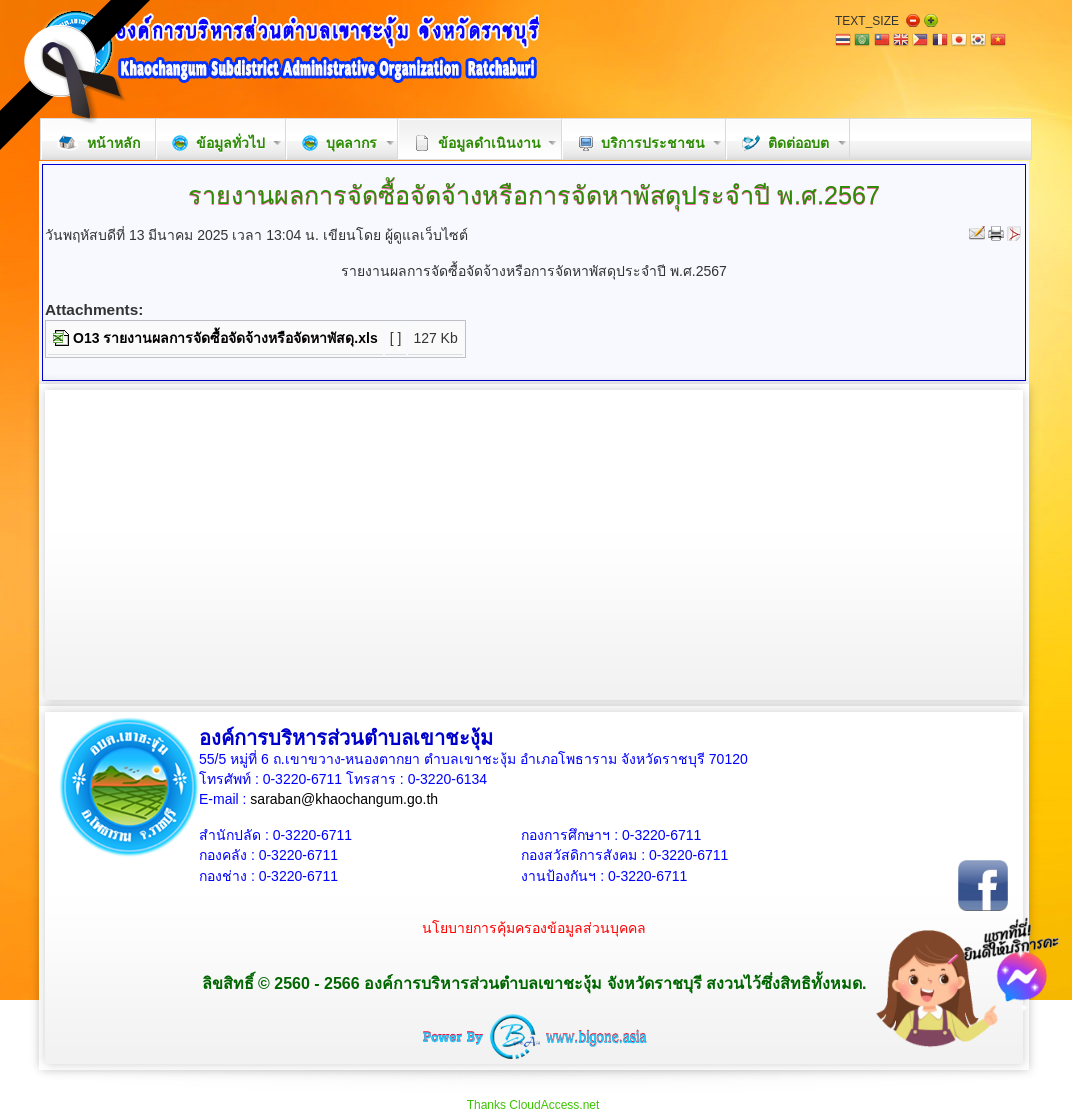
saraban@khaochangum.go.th (344, 799)
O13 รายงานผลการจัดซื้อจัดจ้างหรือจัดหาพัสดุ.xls (225, 338)
